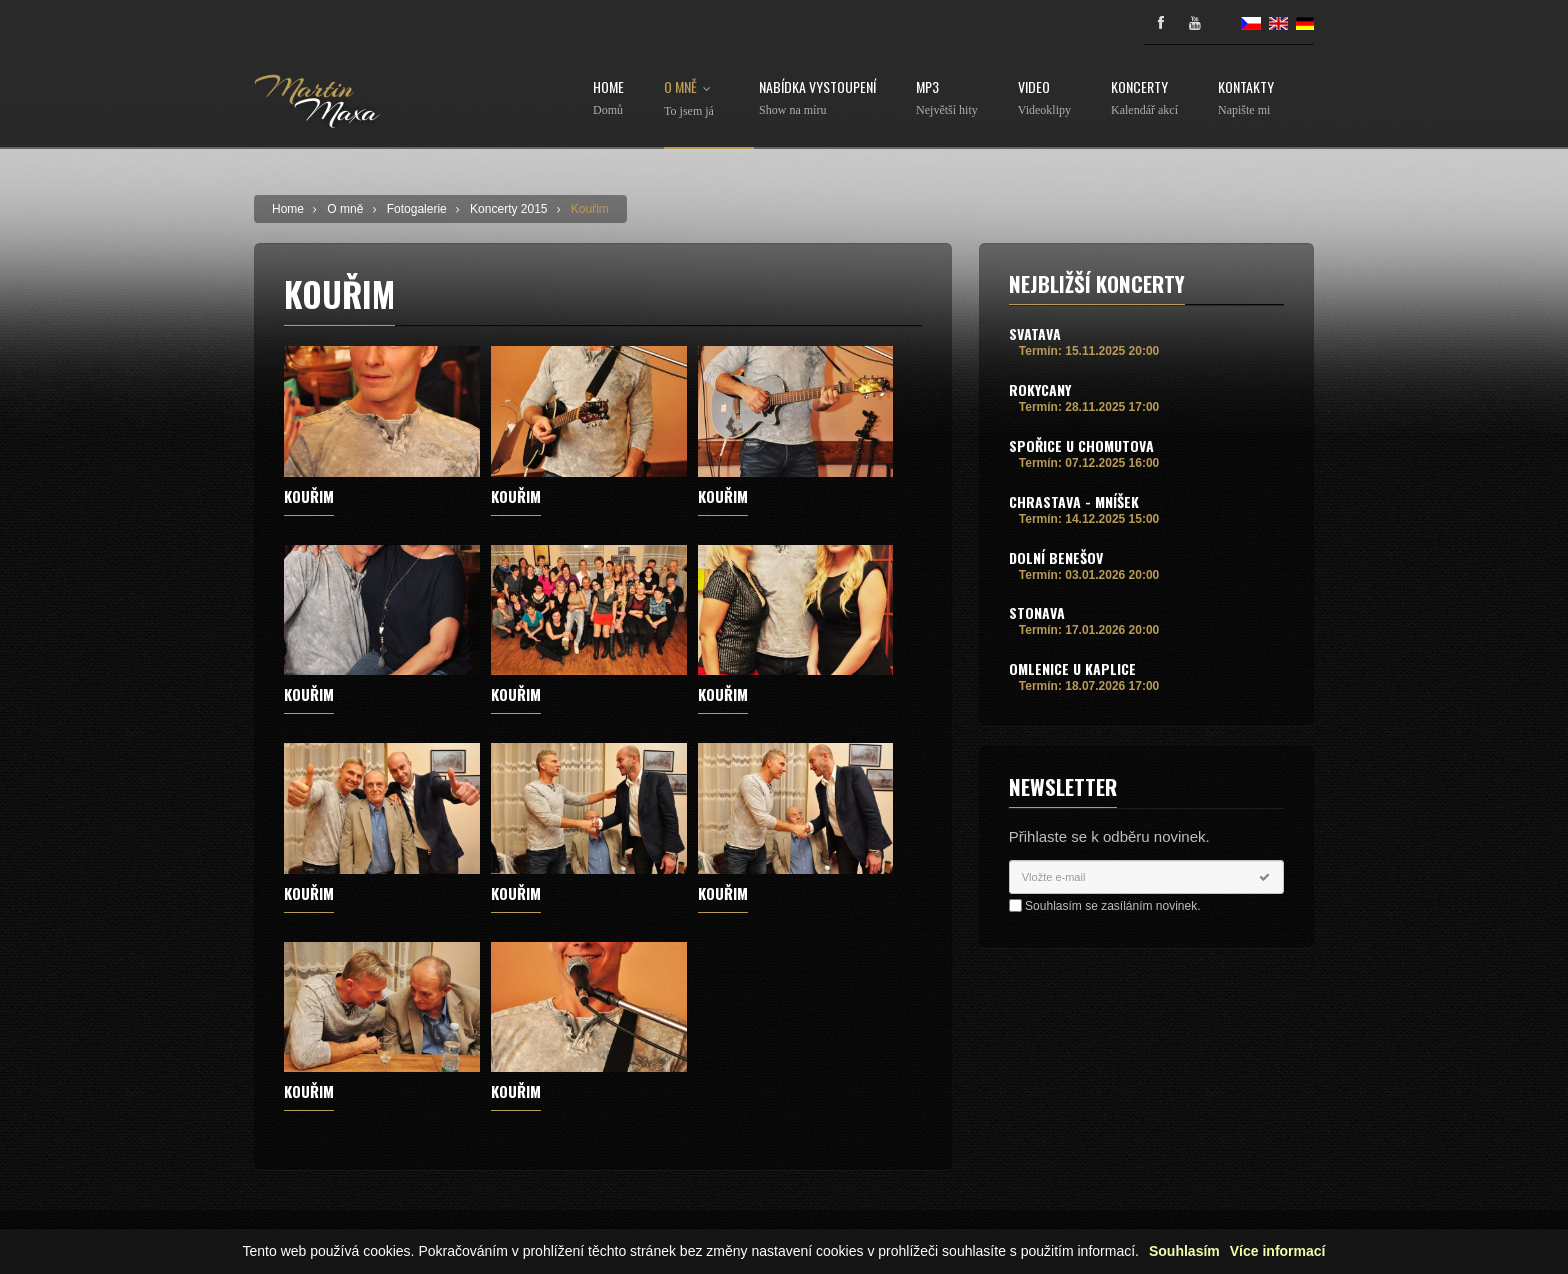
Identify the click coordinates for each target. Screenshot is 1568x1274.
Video (1044, 98)
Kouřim (590, 209)
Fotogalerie (417, 209)
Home (608, 98)
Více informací (1278, 1253)
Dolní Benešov (1056, 557)
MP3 (947, 98)
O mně (691, 99)
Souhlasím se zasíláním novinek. (1112, 906)
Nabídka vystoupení (817, 98)
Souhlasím (1184, 1253)
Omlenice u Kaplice (1072, 668)
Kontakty (1246, 98)
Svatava (1035, 333)
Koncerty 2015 (508, 209)
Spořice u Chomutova (1081, 445)
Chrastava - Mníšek (1074, 501)
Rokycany (1040, 389)
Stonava (1037, 612)
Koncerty (1144, 98)
